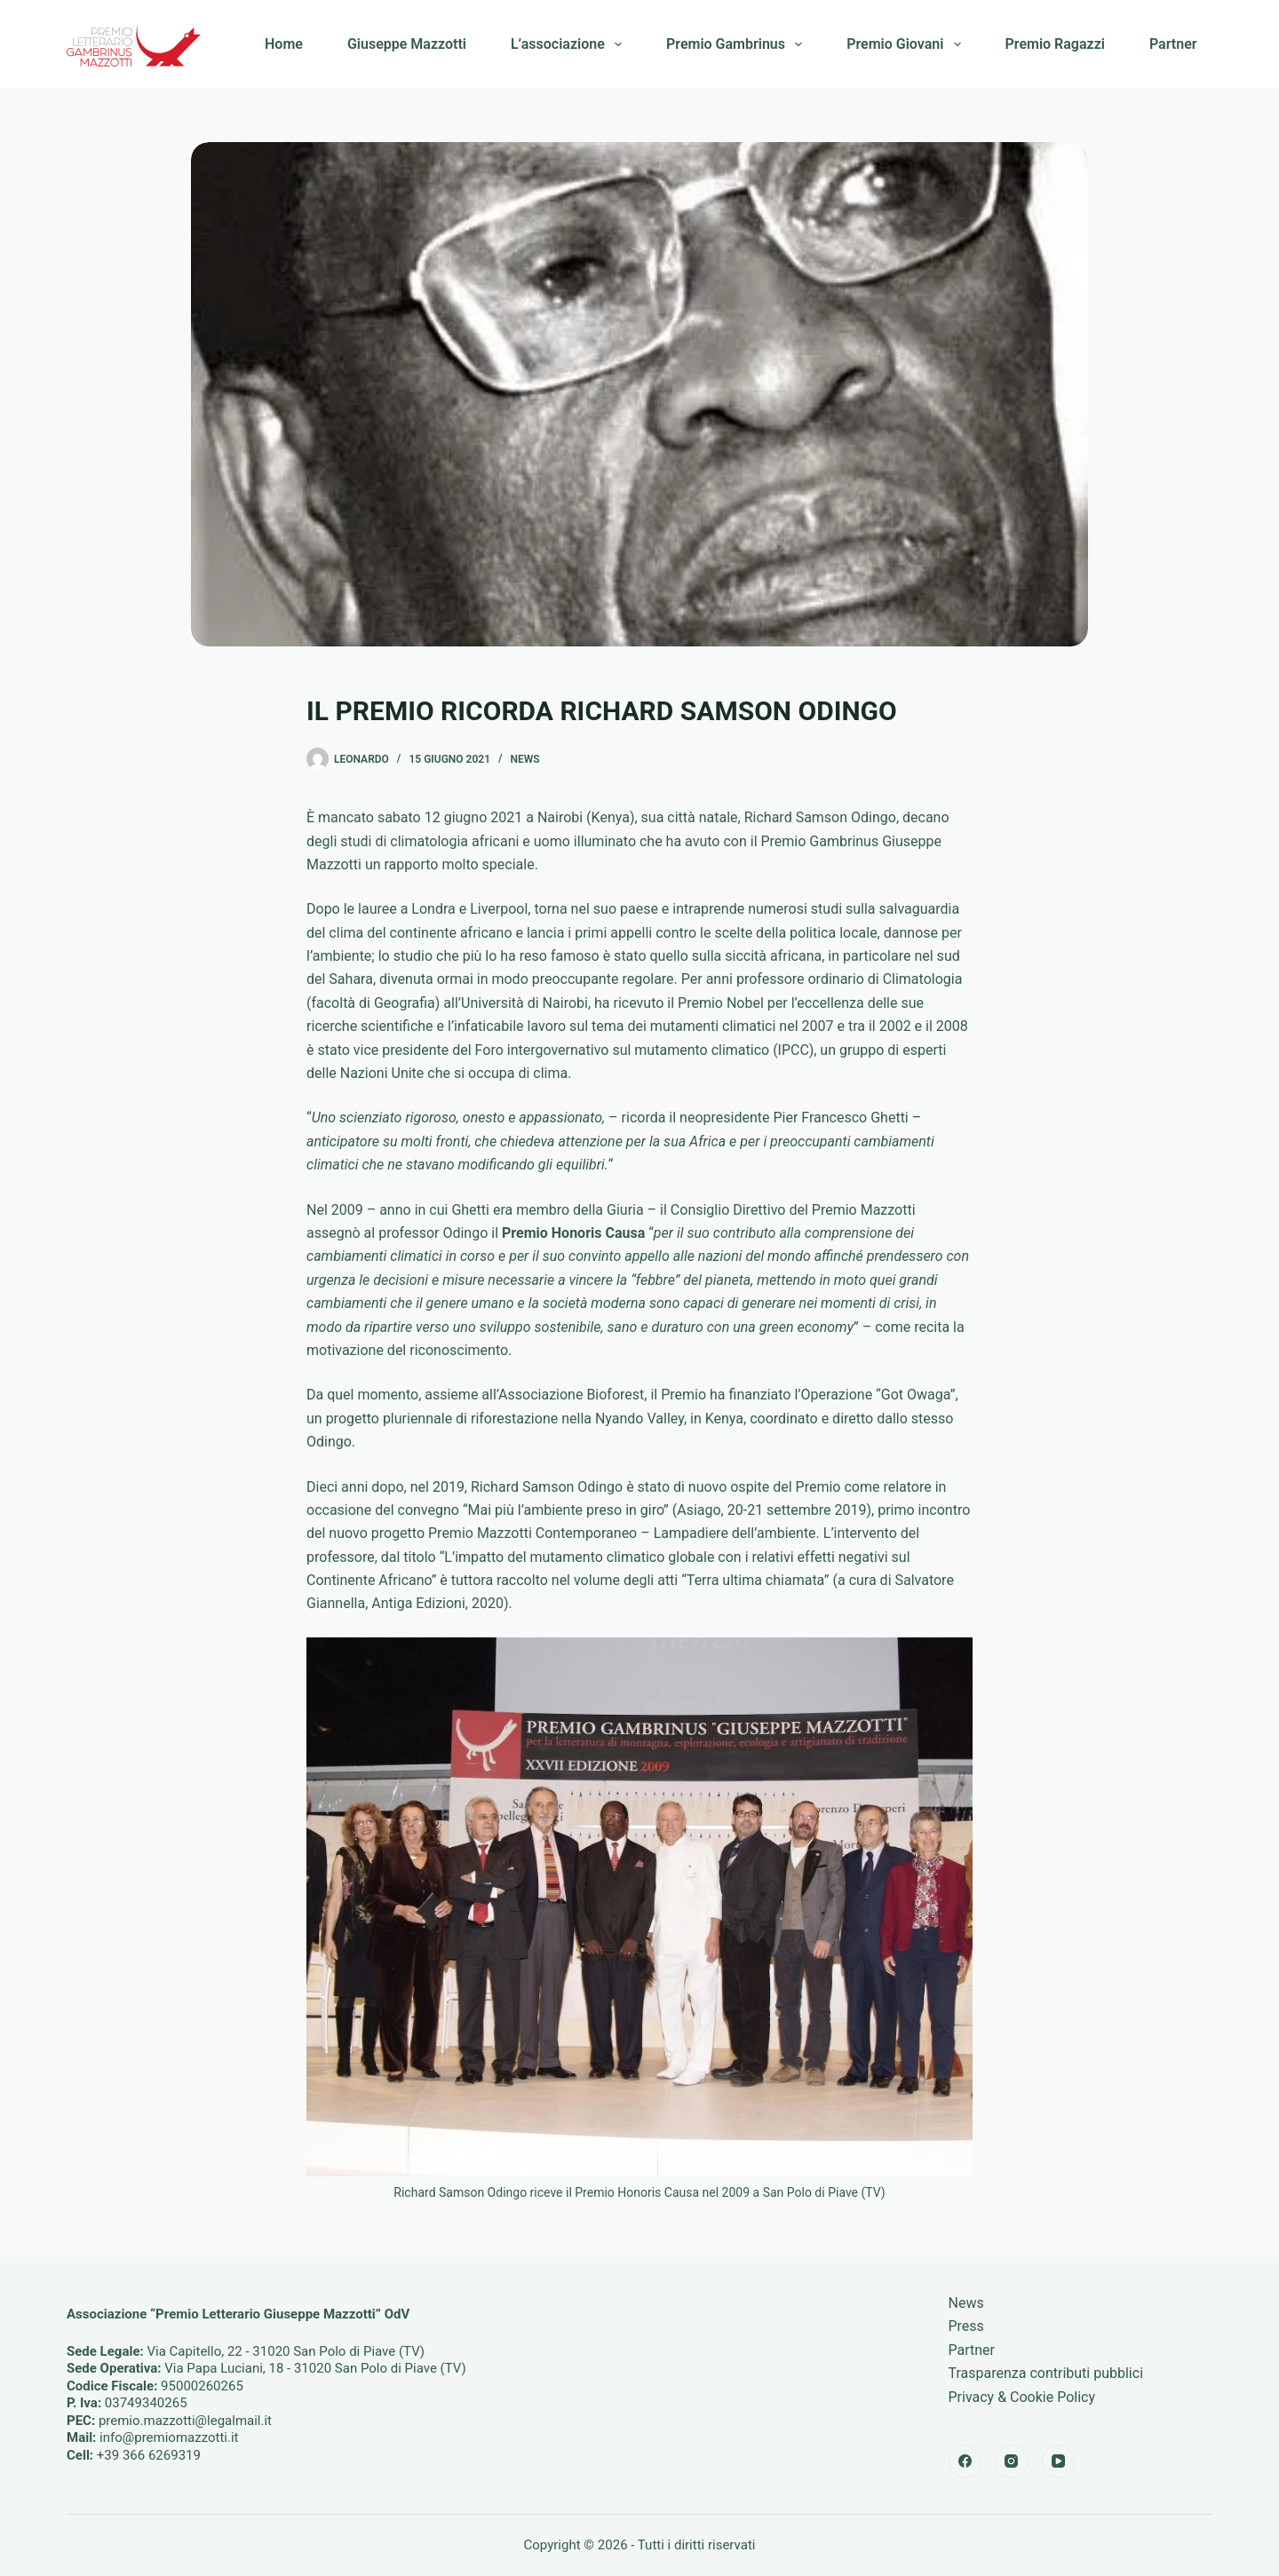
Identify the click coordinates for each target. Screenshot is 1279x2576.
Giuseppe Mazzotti (406, 44)
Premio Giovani (906, 44)
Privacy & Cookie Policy (1022, 2397)
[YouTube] (1059, 2461)
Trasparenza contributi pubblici (1046, 2373)
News (525, 759)
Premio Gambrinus (737, 44)
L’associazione (570, 44)
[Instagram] (1012, 2461)
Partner (1173, 44)
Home (284, 44)
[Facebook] (965, 2461)
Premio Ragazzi (1055, 44)
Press (966, 2326)
